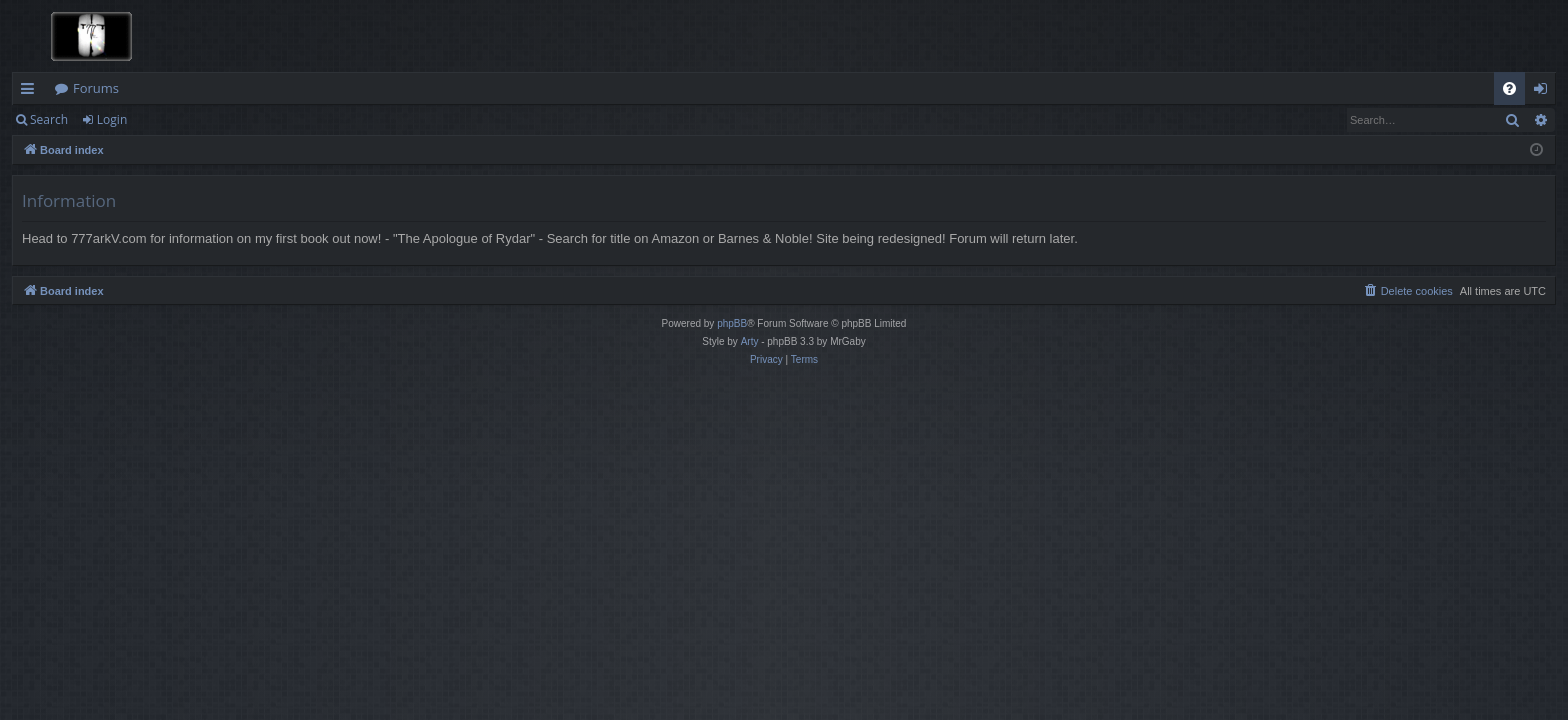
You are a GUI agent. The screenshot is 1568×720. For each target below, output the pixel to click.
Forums (96, 88)
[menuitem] (1509, 88)
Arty (750, 341)
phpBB (732, 323)
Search (49, 119)
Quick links (31, 92)
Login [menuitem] (1544, 92)
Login (112, 119)
